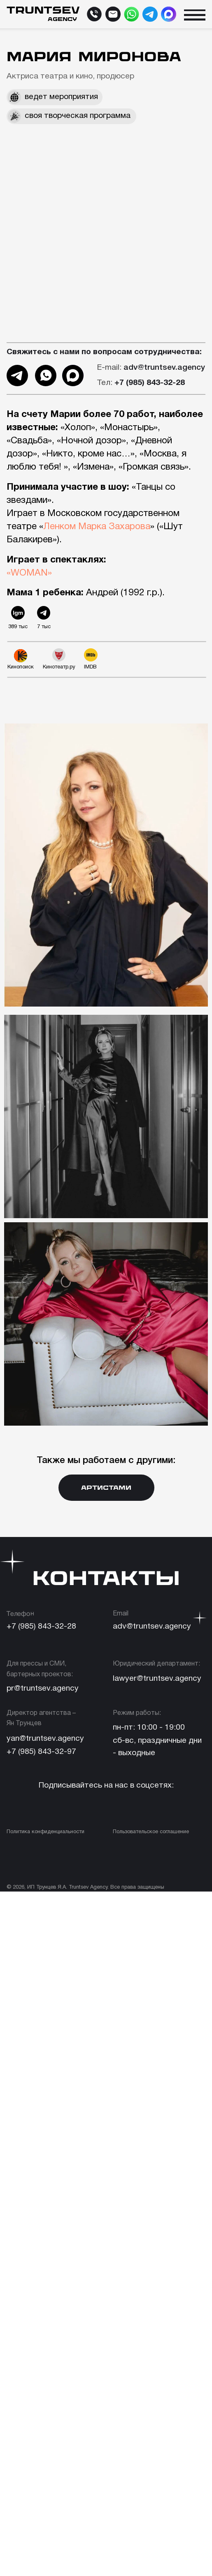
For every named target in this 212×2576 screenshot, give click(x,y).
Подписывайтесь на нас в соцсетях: (106, 1785)
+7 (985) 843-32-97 (41, 1752)
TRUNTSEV (43, 10)
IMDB (90, 667)
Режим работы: (137, 1713)
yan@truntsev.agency (45, 1738)
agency (62, 19)
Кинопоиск (20, 667)
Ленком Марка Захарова (96, 527)
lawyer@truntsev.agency (157, 1678)
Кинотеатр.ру (59, 667)
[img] (131, 14)
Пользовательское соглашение (151, 1831)
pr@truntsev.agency (43, 1688)
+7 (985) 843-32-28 (41, 1626)
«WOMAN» (29, 573)
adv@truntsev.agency (151, 367)
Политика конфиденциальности (45, 1831)
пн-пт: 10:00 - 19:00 (149, 1727)
